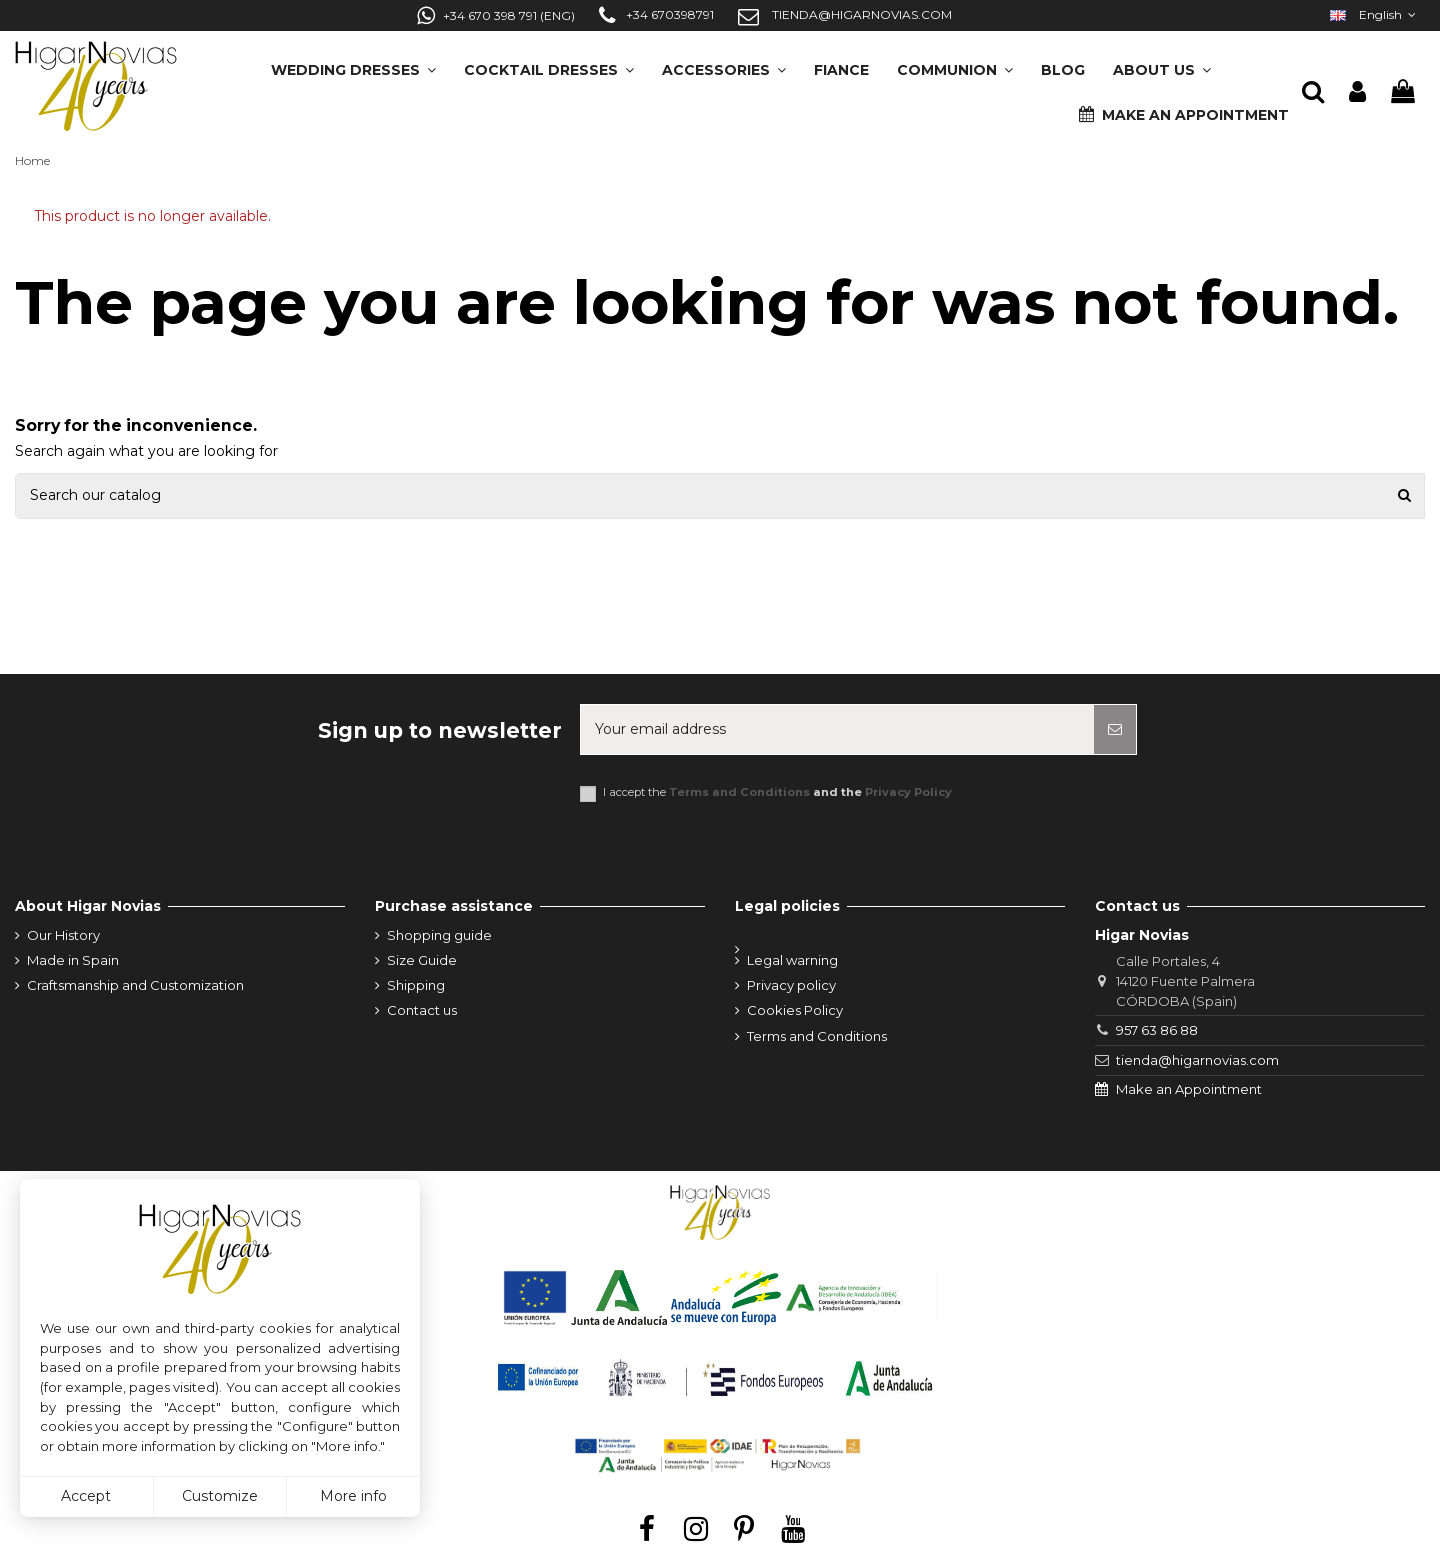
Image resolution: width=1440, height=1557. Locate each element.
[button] (1162, 63)
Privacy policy (791, 985)
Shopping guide (439, 935)
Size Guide (422, 960)
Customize (220, 1496)
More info (353, 1496)
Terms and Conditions (739, 792)
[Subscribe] (1115, 729)
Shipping (416, 985)
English (1375, 14)
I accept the (777, 792)
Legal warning (792, 960)
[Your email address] (837, 729)
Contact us (422, 1010)
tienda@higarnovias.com (1197, 1060)
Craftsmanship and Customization (135, 985)
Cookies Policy (795, 1010)
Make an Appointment (1189, 1089)
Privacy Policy (908, 792)
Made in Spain (73, 960)
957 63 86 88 (1157, 1030)
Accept (86, 1496)
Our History (63, 935)
